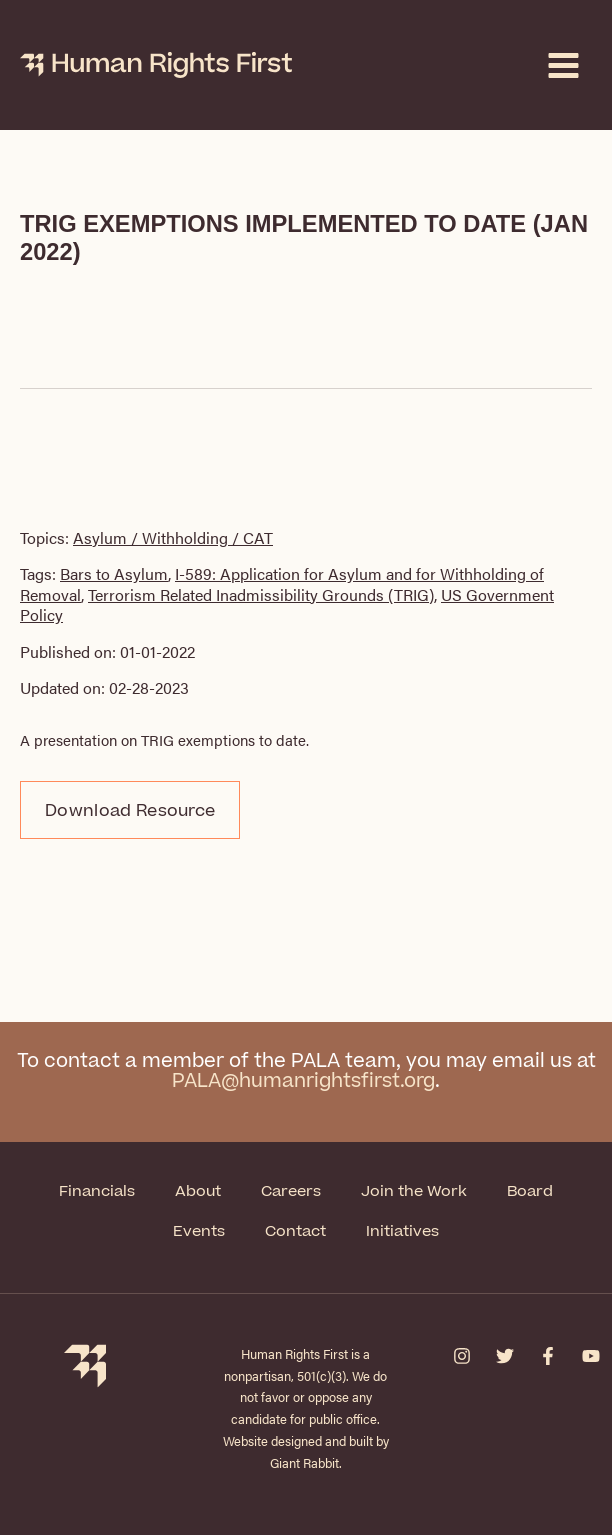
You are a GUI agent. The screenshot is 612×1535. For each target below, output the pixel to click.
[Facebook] (548, 1356)
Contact (295, 1231)
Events (199, 1231)
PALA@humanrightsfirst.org (303, 1081)
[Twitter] (505, 1356)
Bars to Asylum (114, 573)
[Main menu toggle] (563, 65)
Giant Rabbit (304, 1463)
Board (530, 1191)
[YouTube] (591, 1356)
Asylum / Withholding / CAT (173, 537)
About (198, 1191)
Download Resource (130, 811)
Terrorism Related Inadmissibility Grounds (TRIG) (261, 594)
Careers (291, 1191)
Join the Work (414, 1191)
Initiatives (402, 1231)
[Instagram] (462, 1356)
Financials (97, 1191)
